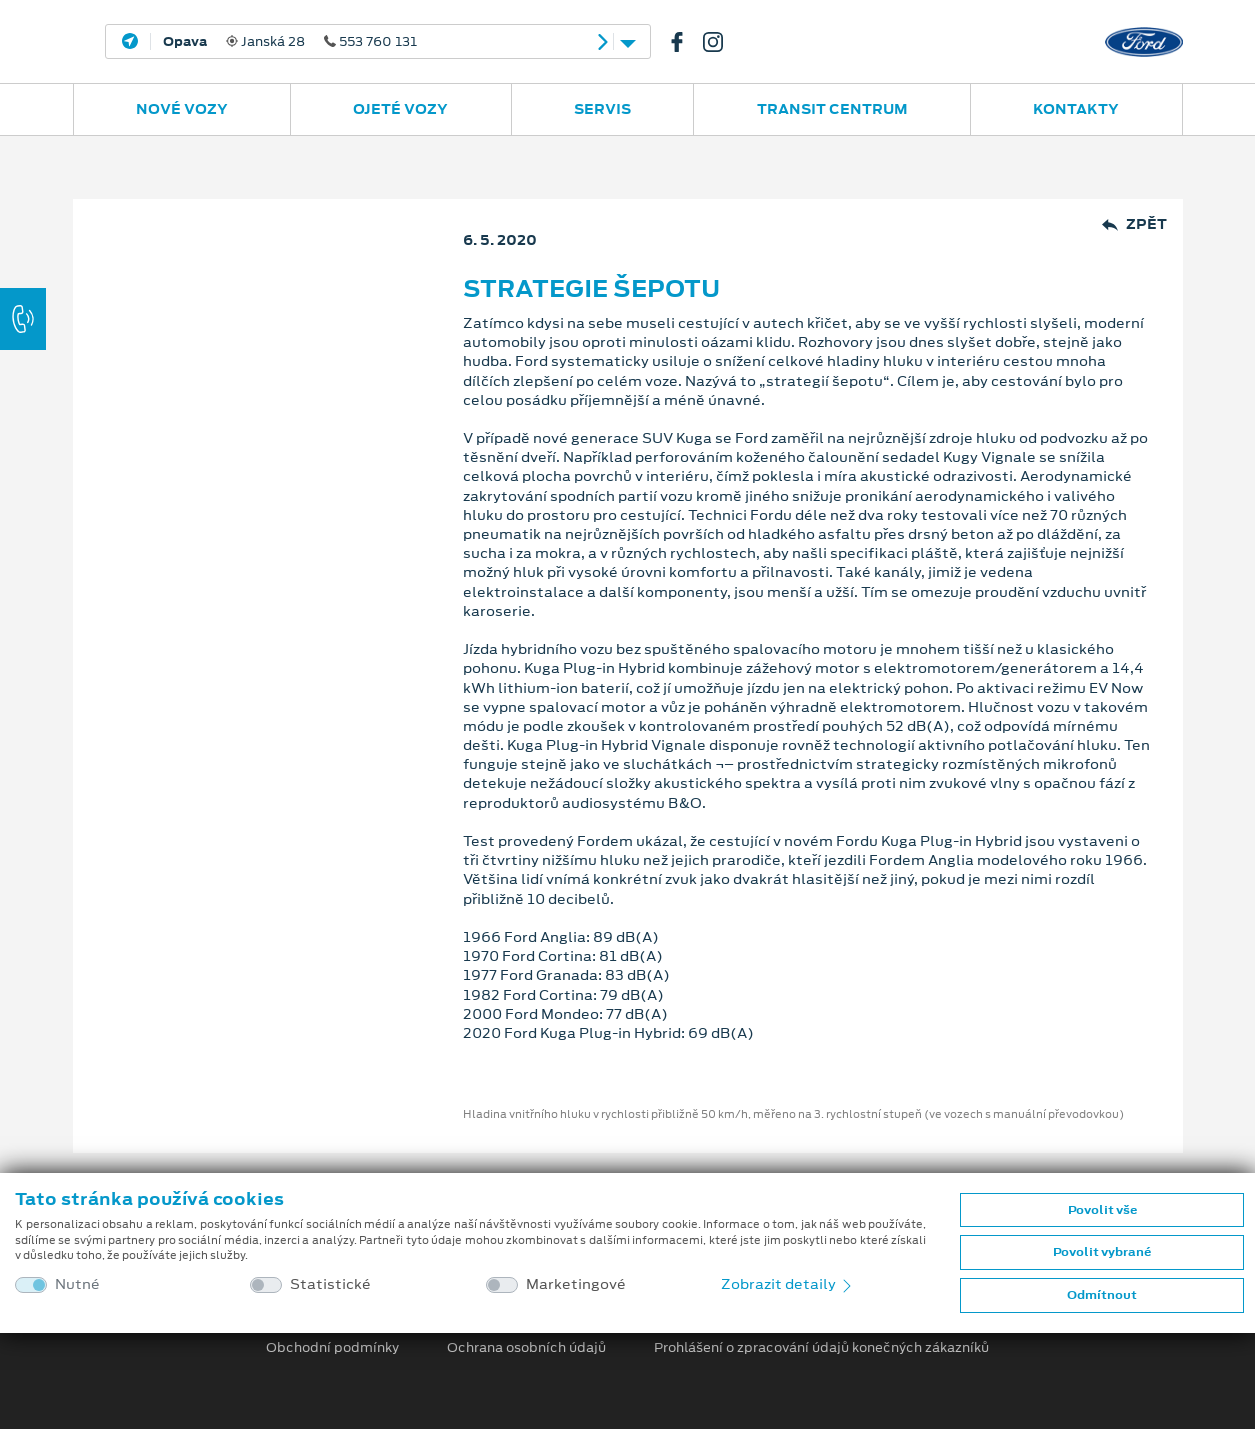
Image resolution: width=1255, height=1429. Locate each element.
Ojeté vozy (400, 109)
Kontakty (1076, 109)
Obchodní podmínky (332, 1348)
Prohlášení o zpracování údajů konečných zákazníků (821, 1348)
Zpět (1134, 224)
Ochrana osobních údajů (526, 1348)
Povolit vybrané (1102, 1252)
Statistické (330, 1284)
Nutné (77, 1284)
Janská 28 (290, 42)
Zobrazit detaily (788, 1284)
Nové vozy (182, 109)
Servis (602, 109)
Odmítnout (1102, 1295)
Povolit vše (1102, 1210)
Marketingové (576, 1284)
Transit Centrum (832, 109)
